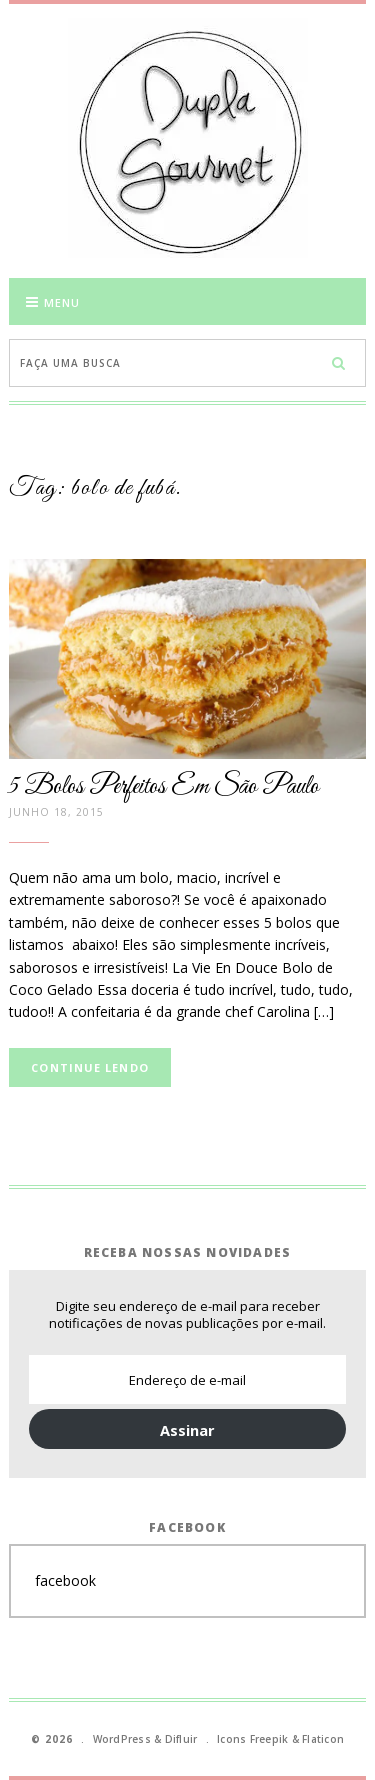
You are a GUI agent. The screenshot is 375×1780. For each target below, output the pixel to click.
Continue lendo (89, 1067)
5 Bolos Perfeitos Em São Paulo (164, 787)
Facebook (187, 1527)
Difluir (181, 1739)
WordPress (122, 1739)
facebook (65, 1580)
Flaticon (323, 1739)
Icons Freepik (252, 1739)
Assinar (187, 1430)
